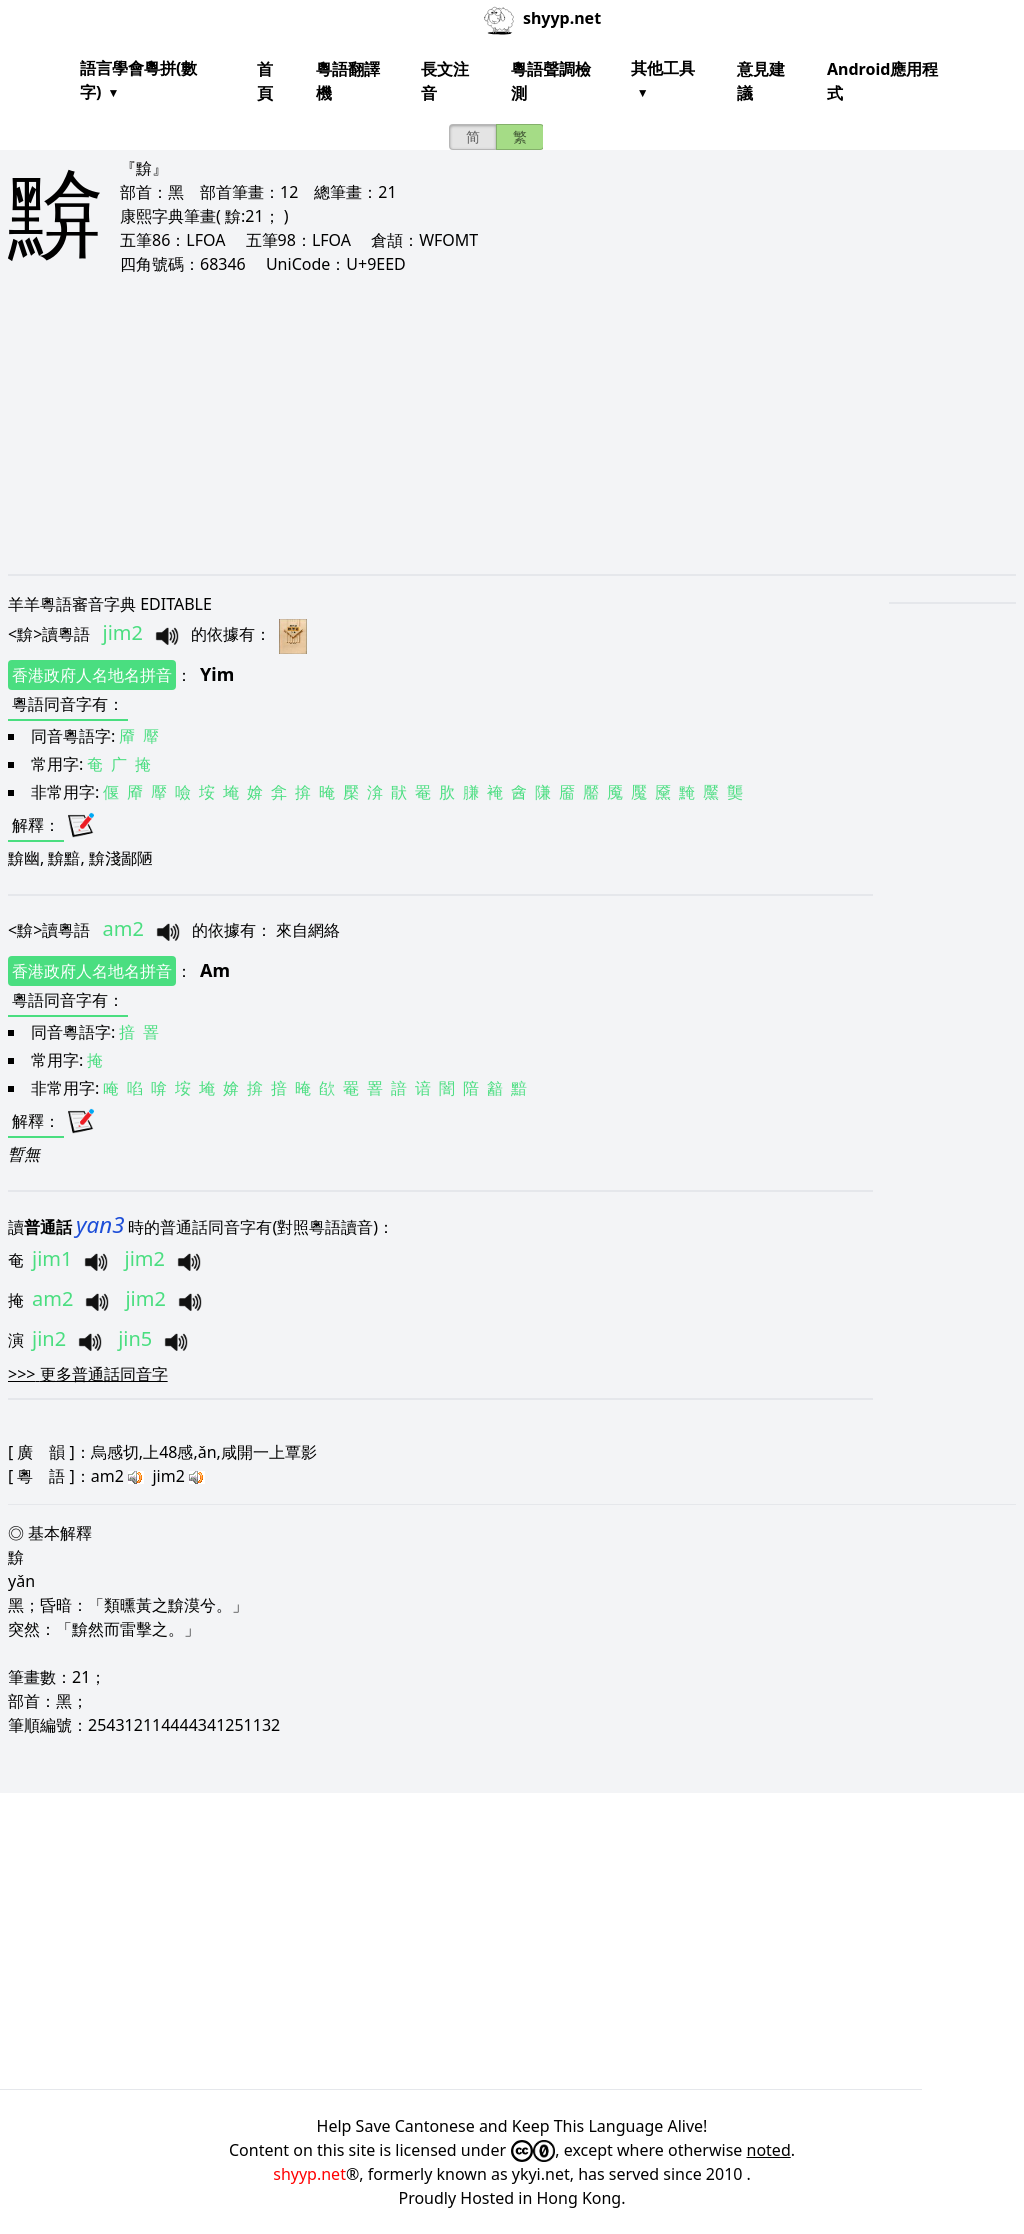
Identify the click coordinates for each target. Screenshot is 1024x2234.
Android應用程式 (882, 81)
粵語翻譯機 (348, 81)
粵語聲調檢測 (551, 81)
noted (769, 2150)
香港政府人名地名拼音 (92, 675)
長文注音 (445, 81)
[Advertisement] (512, 424)
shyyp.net (309, 2174)
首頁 (265, 81)
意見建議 (761, 81)
